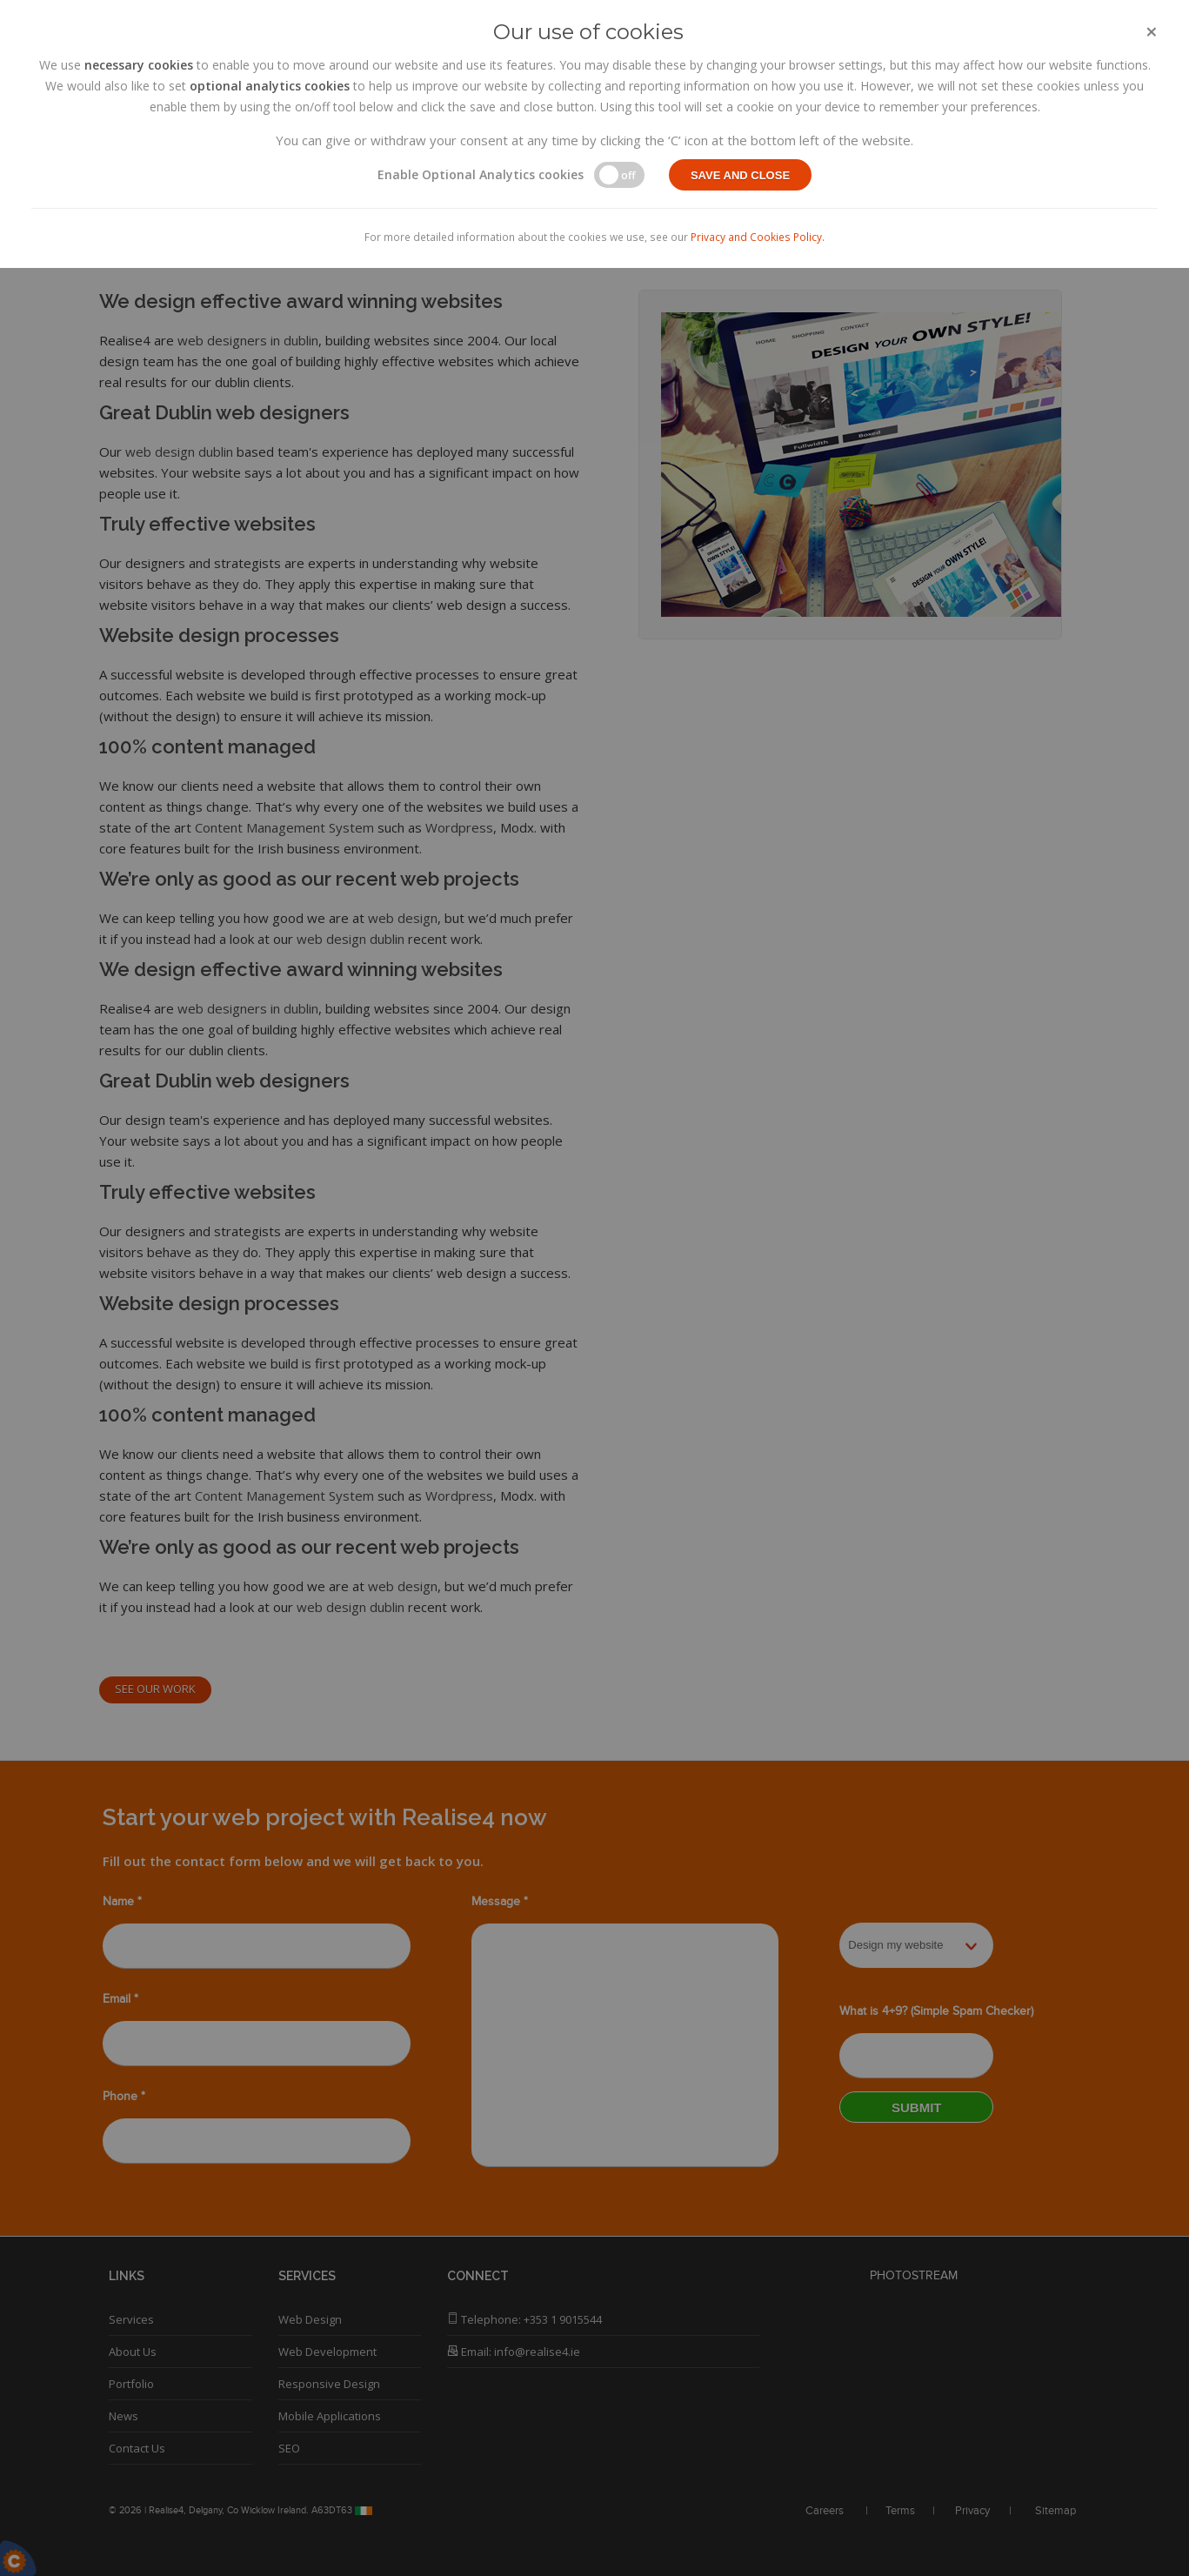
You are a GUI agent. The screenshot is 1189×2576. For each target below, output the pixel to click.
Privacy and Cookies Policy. (758, 237)
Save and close (740, 175)
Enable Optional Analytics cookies (480, 174)
